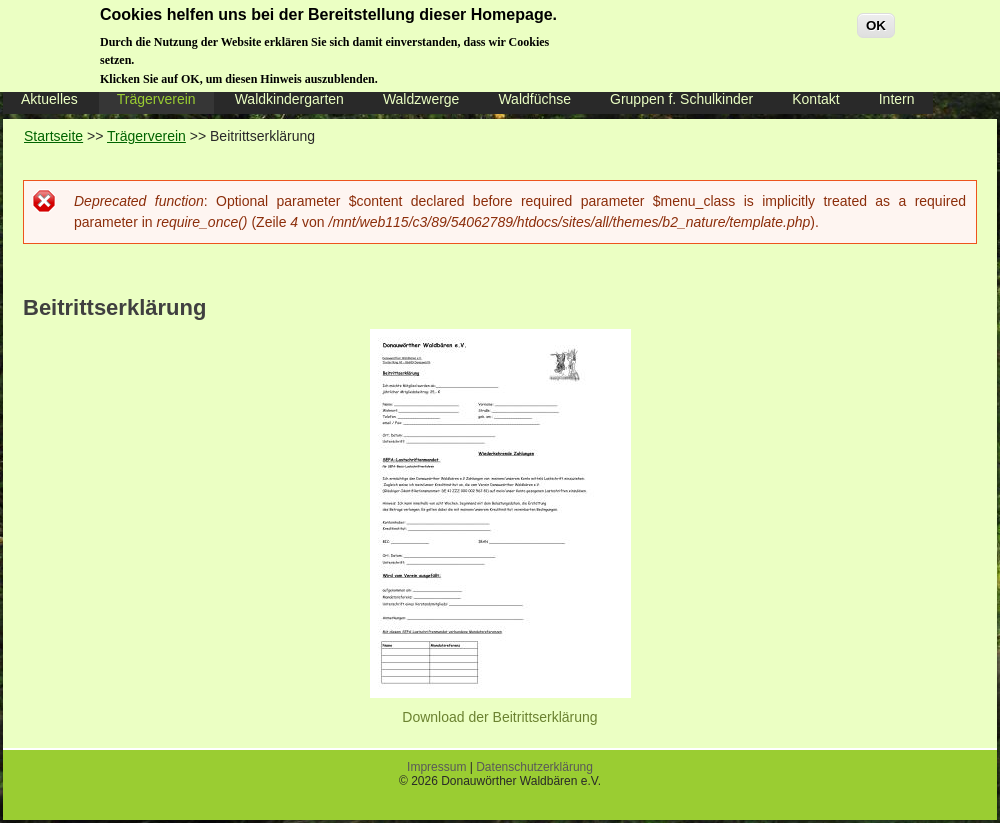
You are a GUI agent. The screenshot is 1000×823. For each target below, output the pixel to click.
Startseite (53, 136)
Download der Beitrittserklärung (499, 717)
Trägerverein (146, 136)
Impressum (436, 767)
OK (876, 20)
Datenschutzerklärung (534, 767)
